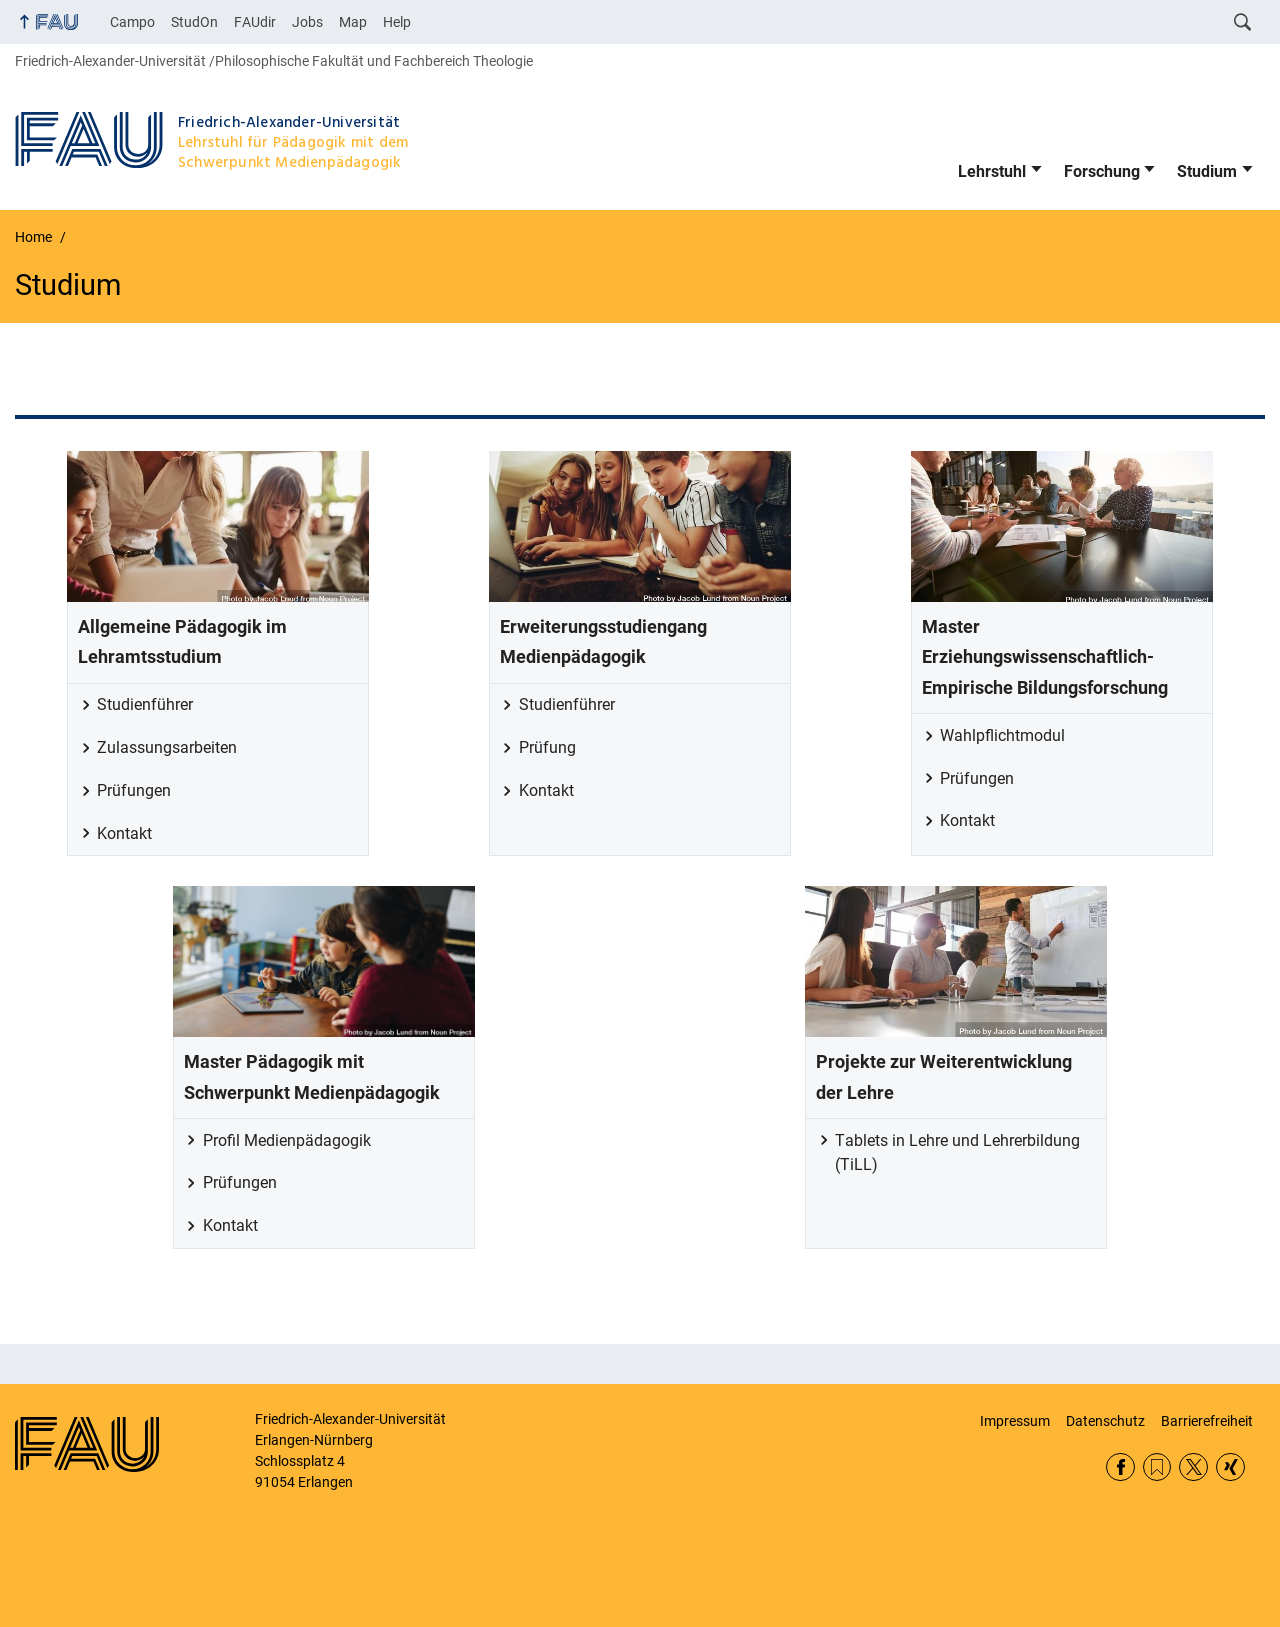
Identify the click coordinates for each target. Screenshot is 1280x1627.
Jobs (307, 22)
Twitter (1193, 1467)
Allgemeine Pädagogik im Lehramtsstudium (182, 642)
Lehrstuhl (992, 171)
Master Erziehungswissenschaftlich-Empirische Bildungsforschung (1045, 657)
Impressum (1015, 1421)
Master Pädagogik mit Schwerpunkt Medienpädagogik (312, 1077)
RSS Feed (1157, 1467)
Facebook (1120, 1467)
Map (353, 22)
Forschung (1102, 171)
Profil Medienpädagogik (287, 1140)
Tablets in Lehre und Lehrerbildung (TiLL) (957, 1152)
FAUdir (255, 22)
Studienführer (145, 704)
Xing (1230, 1467)
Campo (132, 22)
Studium (1207, 171)
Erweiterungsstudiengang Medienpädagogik (603, 642)
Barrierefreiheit (1207, 1421)
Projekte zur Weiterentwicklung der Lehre (944, 1077)
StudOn (194, 22)
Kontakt (124, 833)
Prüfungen (134, 790)
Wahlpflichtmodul (1002, 735)
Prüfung (547, 747)
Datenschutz (1105, 1421)
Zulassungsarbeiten (167, 747)
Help (397, 22)
